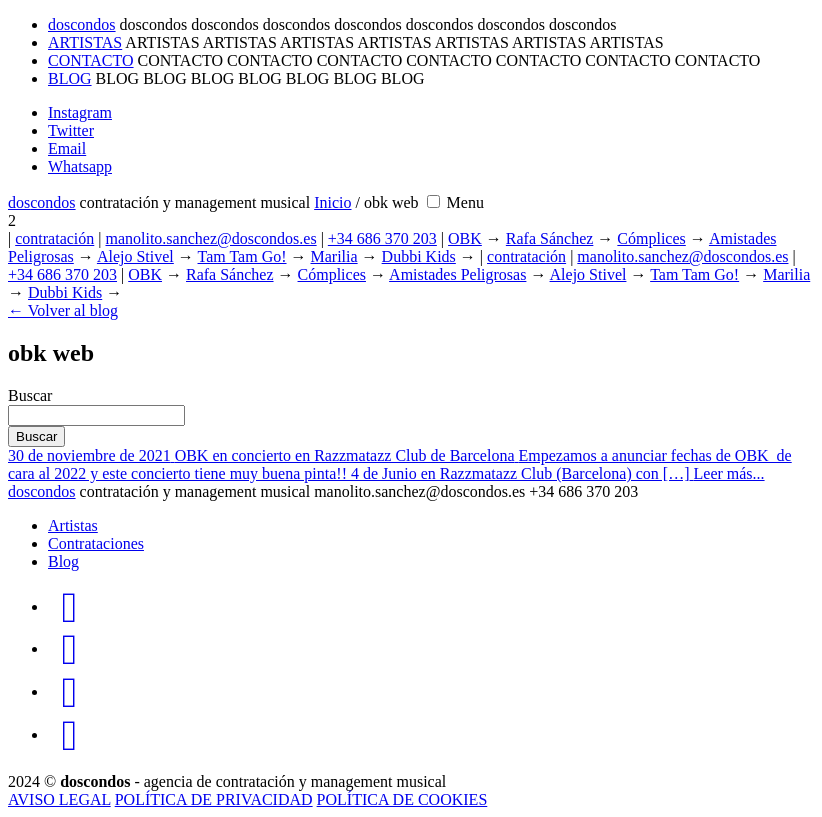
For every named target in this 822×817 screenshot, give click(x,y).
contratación (54, 238)
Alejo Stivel (135, 256)
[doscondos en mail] (69, 691)
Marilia (334, 256)
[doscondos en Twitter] (69, 648)
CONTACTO (91, 60)
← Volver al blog (63, 310)
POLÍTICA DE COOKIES (402, 799)
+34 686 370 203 (382, 238)
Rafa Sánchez (550, 238)
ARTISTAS (85, 42)
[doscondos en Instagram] (69, 606)
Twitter (71, 130)
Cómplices (651, 238)
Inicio (332, 202)
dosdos (42, 202)
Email (67, 148)
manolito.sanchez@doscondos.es (210, 238)
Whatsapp (80, 166)
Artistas (73, 525)
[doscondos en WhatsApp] (69, 734)
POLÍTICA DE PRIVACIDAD (214, 799)
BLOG (70, 78)
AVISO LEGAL (59, 799)
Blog (63, 561)
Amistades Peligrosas (457, 274)
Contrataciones (96, 543)
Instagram (80, 112)
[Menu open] (465, 202)
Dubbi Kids (419, 256)
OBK (465, 238)
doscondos (82, 24)
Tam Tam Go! (242, 256)
